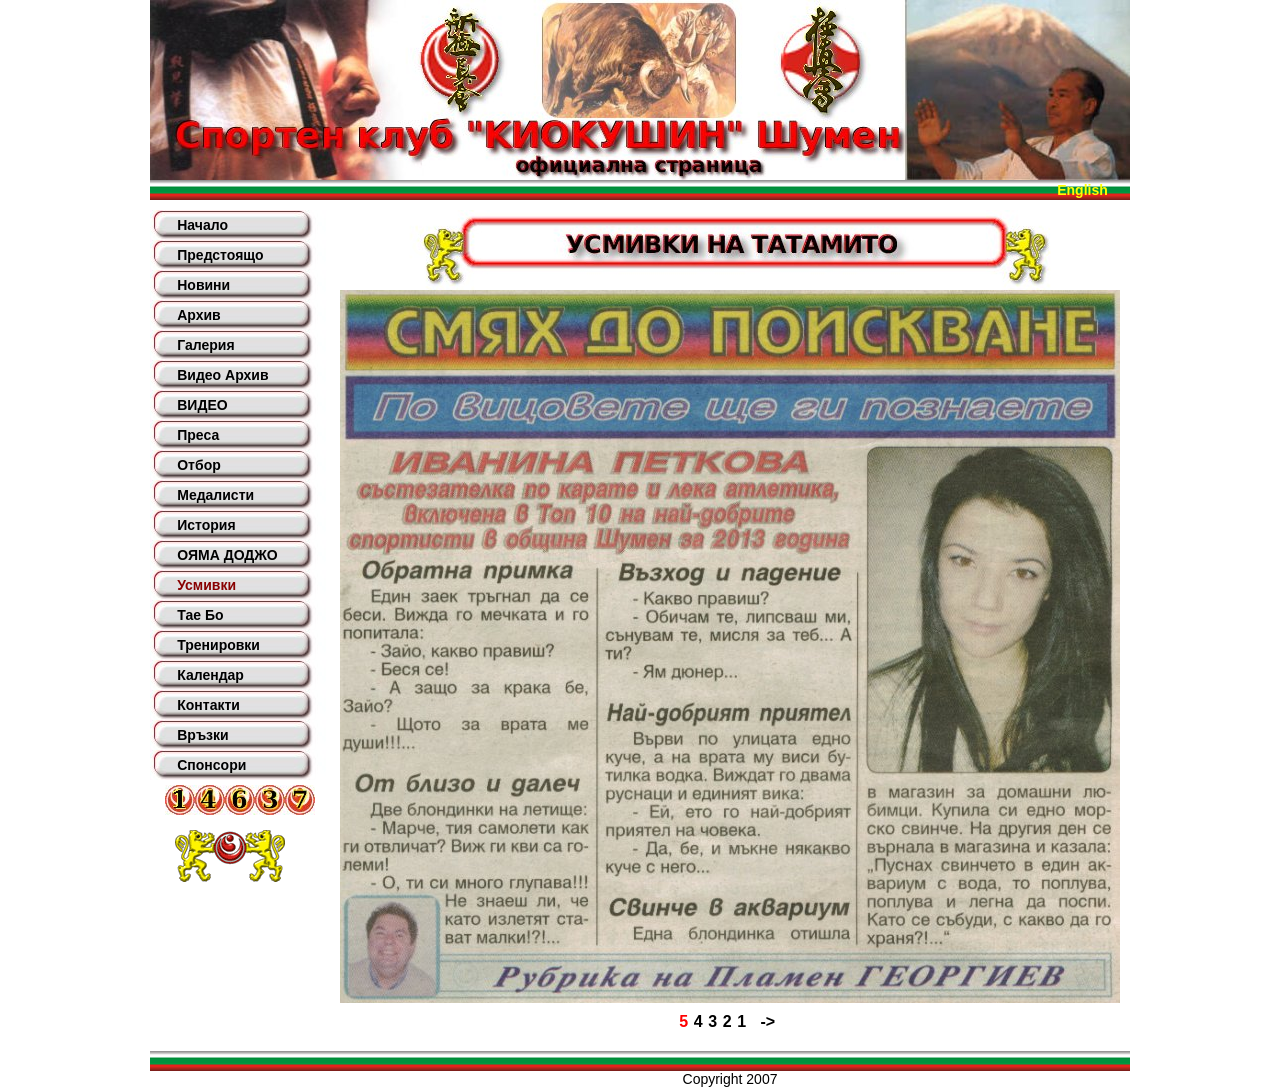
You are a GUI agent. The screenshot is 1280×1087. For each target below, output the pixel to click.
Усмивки (206, 585)
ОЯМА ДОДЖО (227, 555)
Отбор (199, 465)
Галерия (205, 345)
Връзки (202, 735)
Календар (210, 675)
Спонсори (211, 765)
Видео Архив (222, 375)
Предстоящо (220, 255)
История (206, 525)
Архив (198, 315)
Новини (203, 285)
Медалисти (215, 495)
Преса (198, 435)
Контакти (208, 705)
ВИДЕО (202, 405)
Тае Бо (200, 615)
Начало (202, 225)
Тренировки (218, 645)
